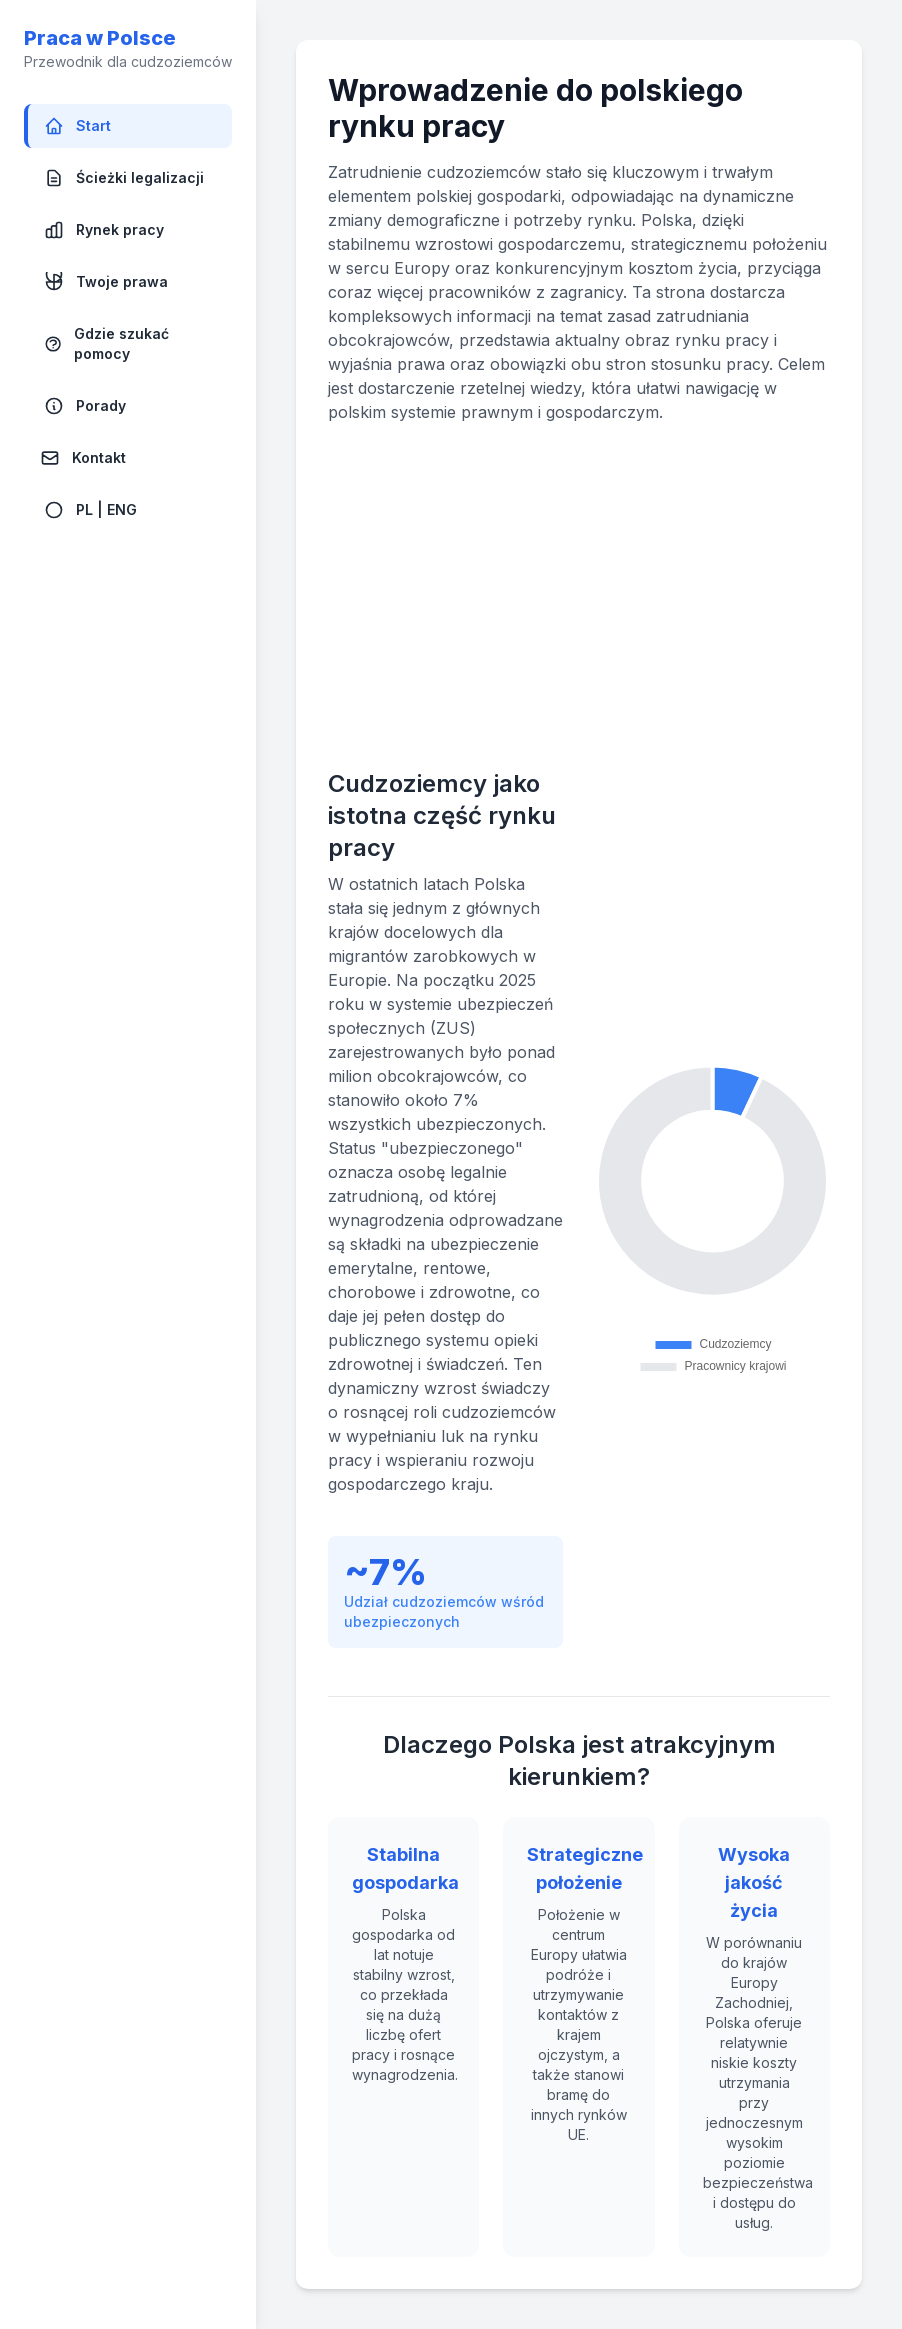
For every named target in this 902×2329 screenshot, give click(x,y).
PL (84, 509)
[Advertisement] (579, 596)
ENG (122, 509)
